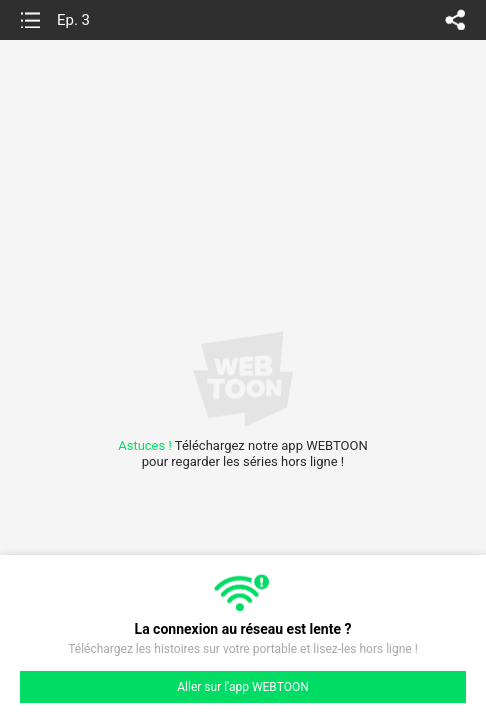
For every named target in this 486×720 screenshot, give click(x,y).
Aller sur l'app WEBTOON (242, 687)
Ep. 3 (73, 20)
